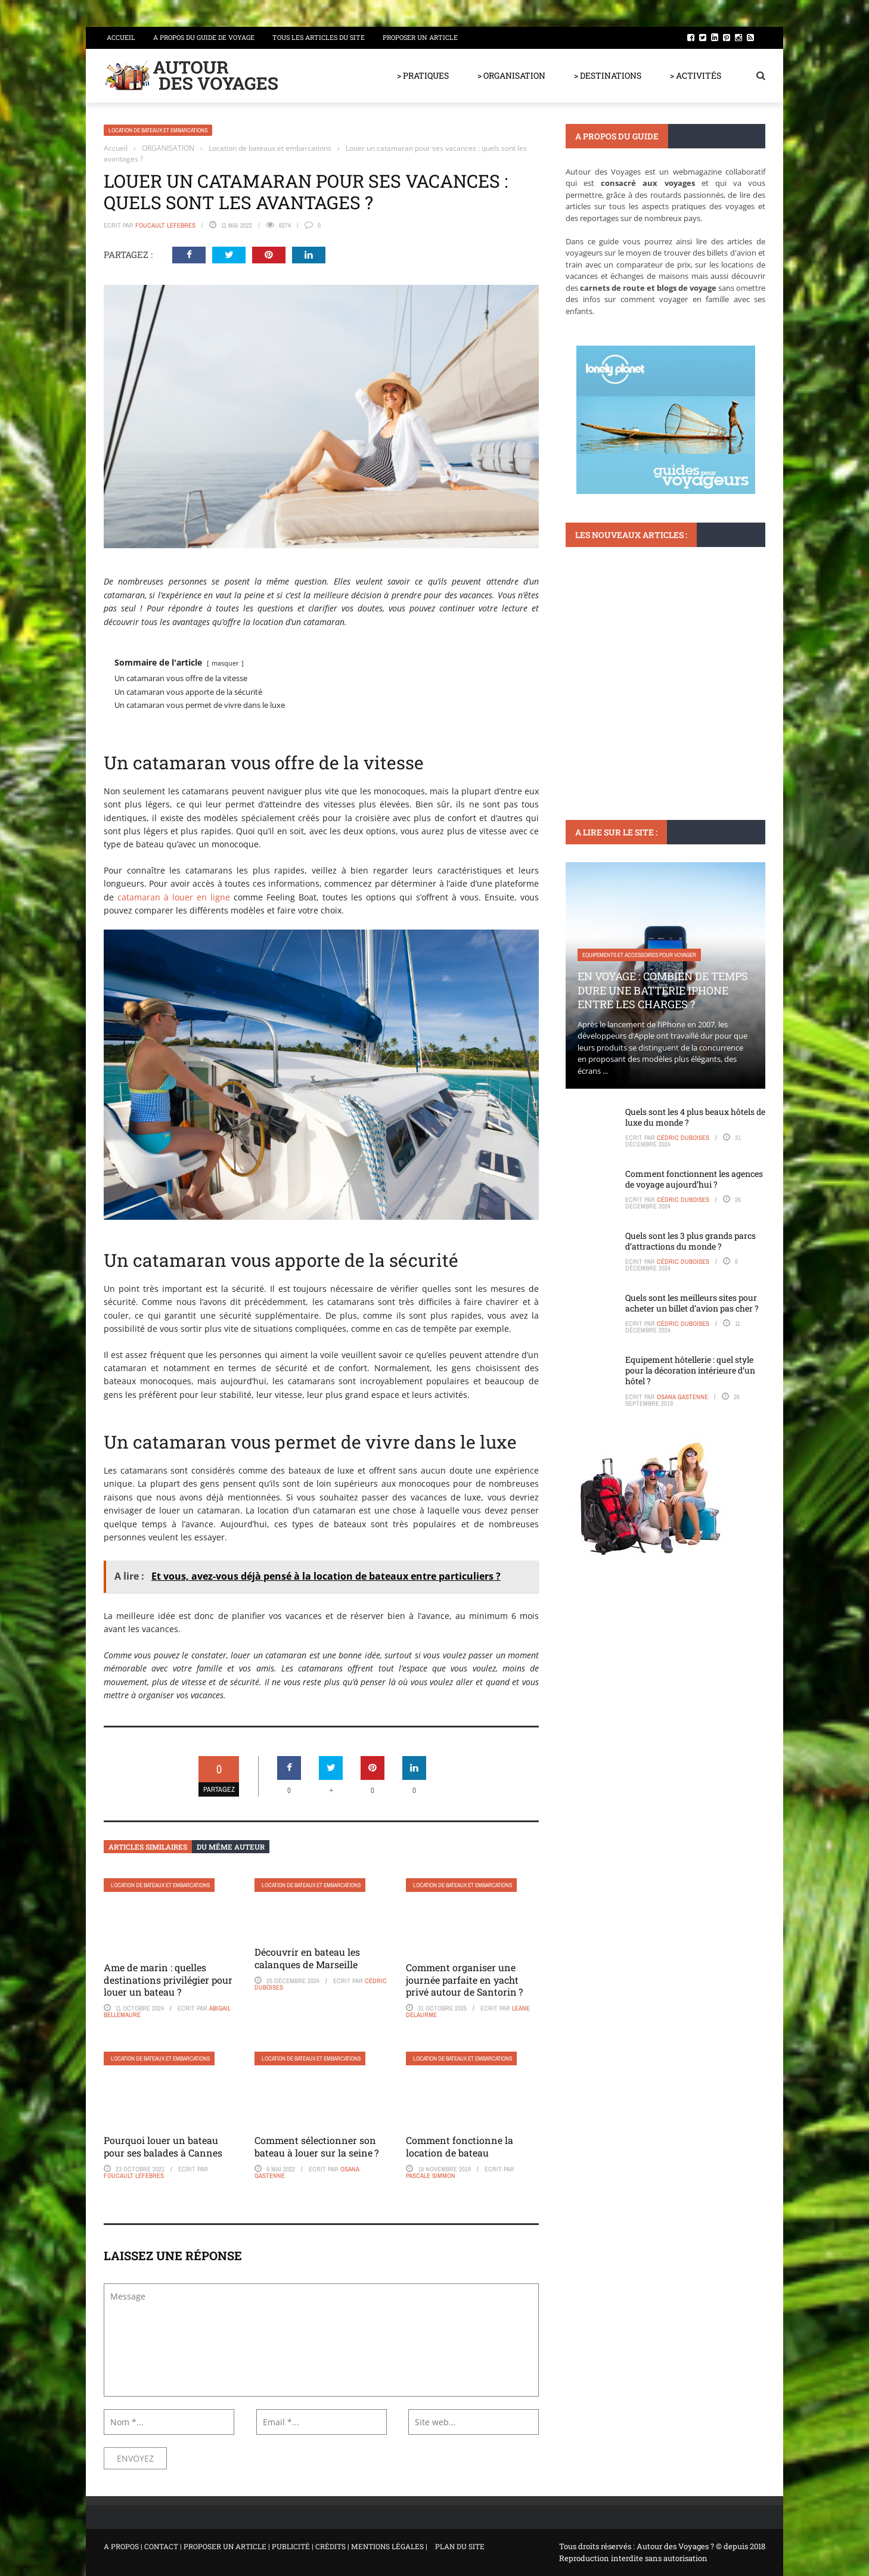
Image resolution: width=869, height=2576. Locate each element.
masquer (225, 662)
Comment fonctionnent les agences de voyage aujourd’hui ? (694, 1179)
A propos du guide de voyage (204, 37)
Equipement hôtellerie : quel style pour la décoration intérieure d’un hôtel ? (690, 1370)
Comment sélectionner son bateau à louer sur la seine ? (316, 2146)
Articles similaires (147, 1846)
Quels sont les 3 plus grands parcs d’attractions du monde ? (690, 1241)
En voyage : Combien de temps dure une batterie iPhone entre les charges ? (663, 990)
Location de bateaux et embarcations (157, 130)
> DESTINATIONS (607, 75)
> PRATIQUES (423, 75)
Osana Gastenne (682, 1397)
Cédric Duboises (683, 1137)
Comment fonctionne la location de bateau (459, 2146)
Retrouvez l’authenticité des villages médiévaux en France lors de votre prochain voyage (656, 686)
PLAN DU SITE (460, 2546)
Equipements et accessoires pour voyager (639, 955)
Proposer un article (420, 37)
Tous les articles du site (318, 37)
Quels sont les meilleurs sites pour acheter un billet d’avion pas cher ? (692, 1303)
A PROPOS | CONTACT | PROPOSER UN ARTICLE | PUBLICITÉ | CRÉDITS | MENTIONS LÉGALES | (265, 2546)
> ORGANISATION (511, 75)
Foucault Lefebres (165, 225)
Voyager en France (607, 644)
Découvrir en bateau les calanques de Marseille (307, 1958)
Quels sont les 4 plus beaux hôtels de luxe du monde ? (695, 1117)
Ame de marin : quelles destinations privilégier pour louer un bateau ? (168, 1980)
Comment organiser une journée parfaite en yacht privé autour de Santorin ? (464, 1980)
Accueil (121, 37)
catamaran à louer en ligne (173, 897)
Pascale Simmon (430, 2175)
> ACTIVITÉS (695, 75)
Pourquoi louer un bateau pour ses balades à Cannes (164, 2146)
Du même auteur (231, 1846)
